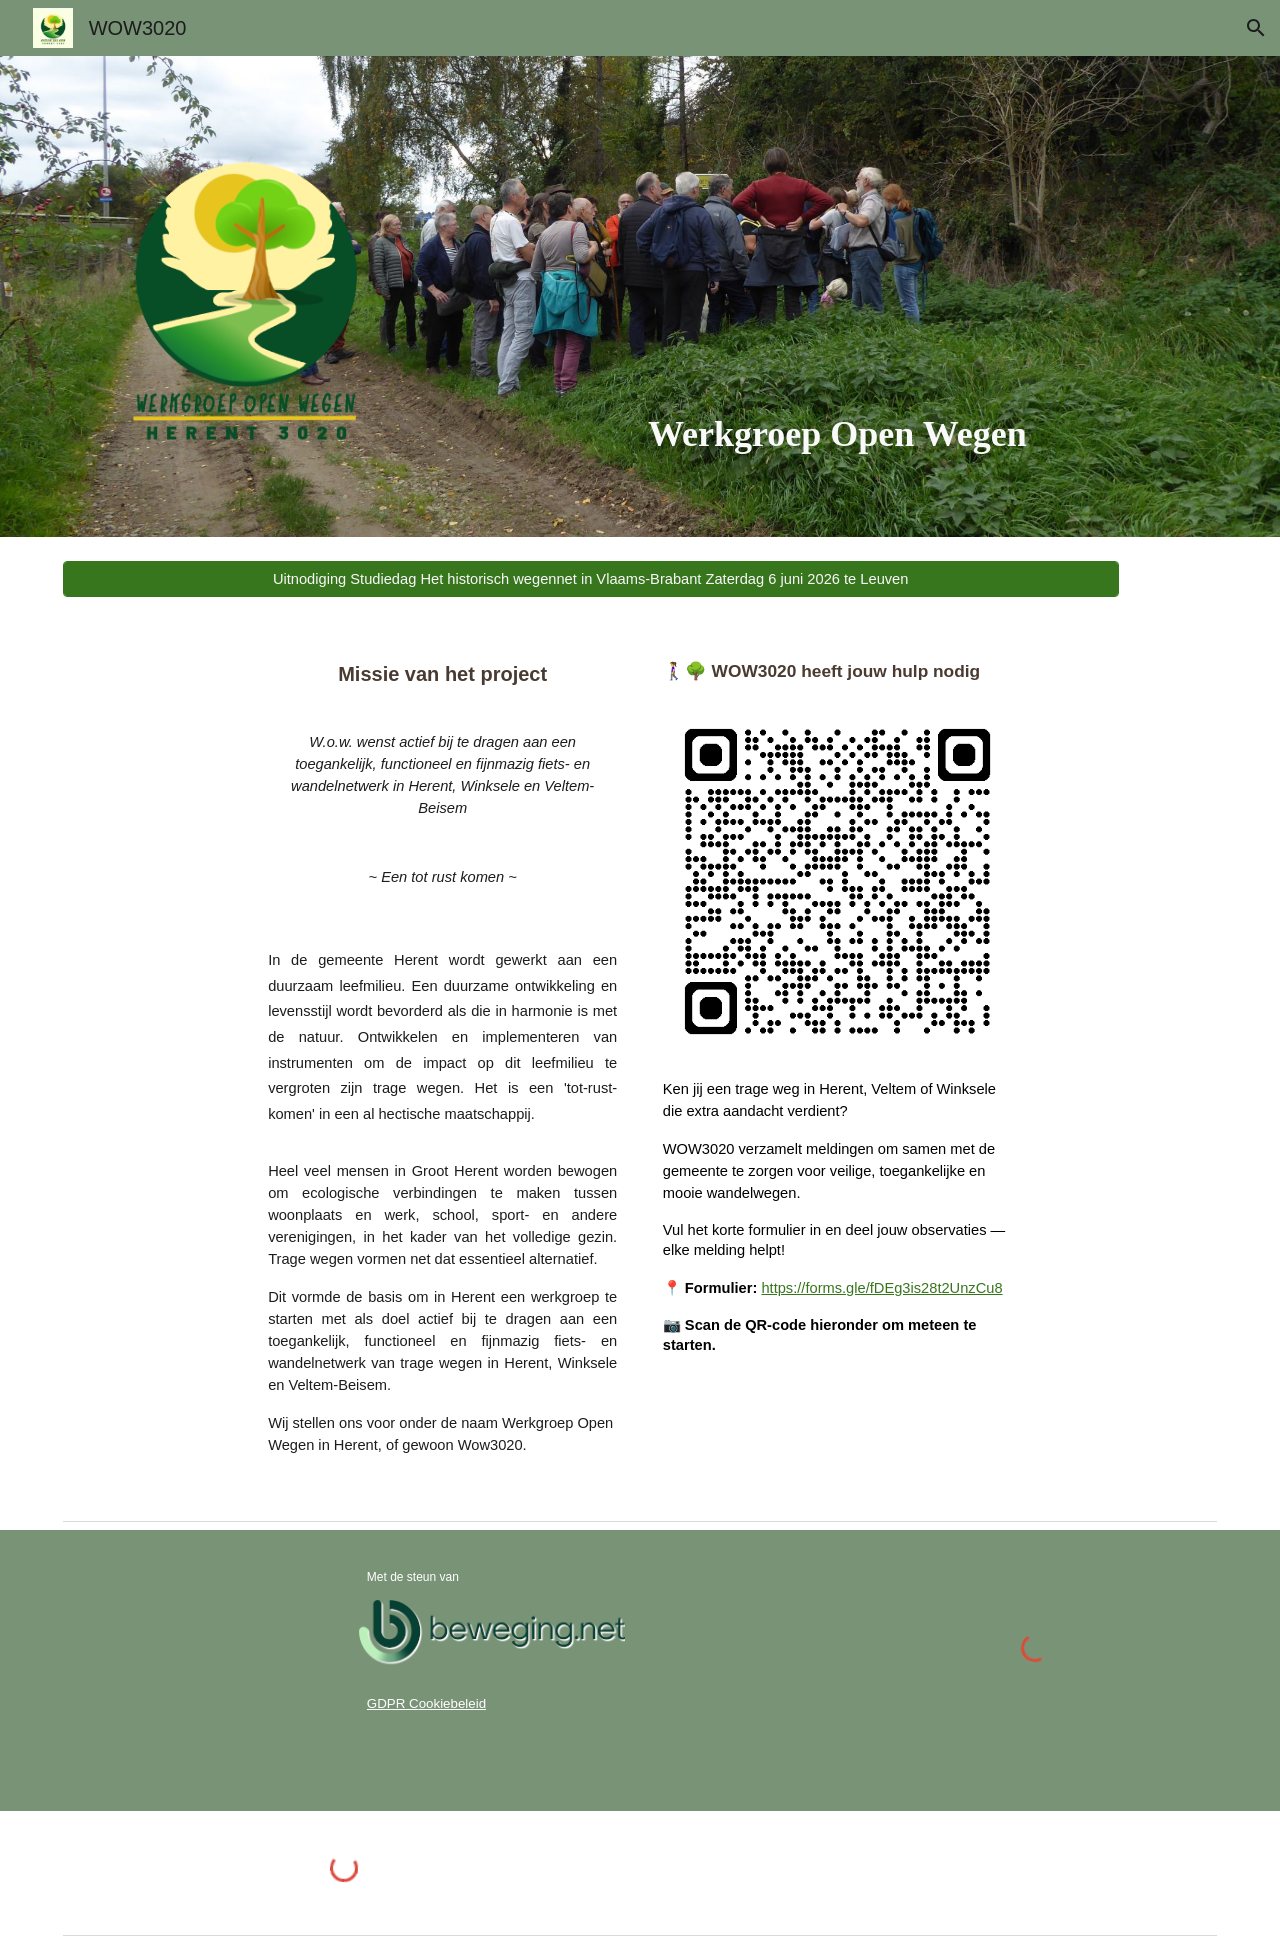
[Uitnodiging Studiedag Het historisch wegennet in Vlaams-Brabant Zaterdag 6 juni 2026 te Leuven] (591, 579)
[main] (837, 435)
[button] (1256, 28)
